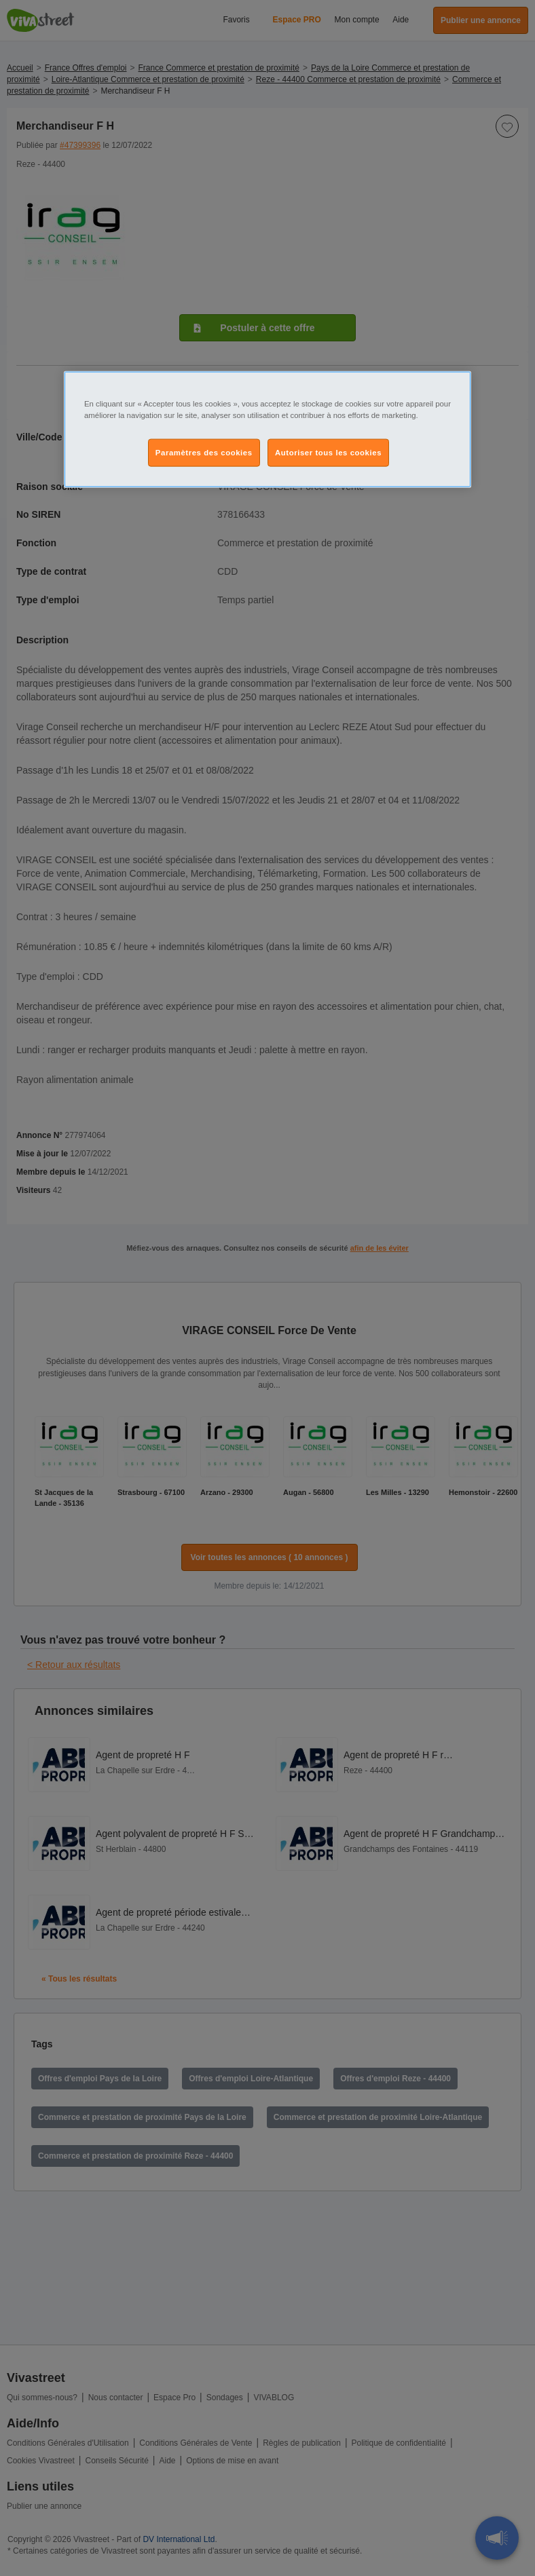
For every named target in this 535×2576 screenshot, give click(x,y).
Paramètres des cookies (204, 452)
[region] (267, 429)
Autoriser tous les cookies (328, 452)
